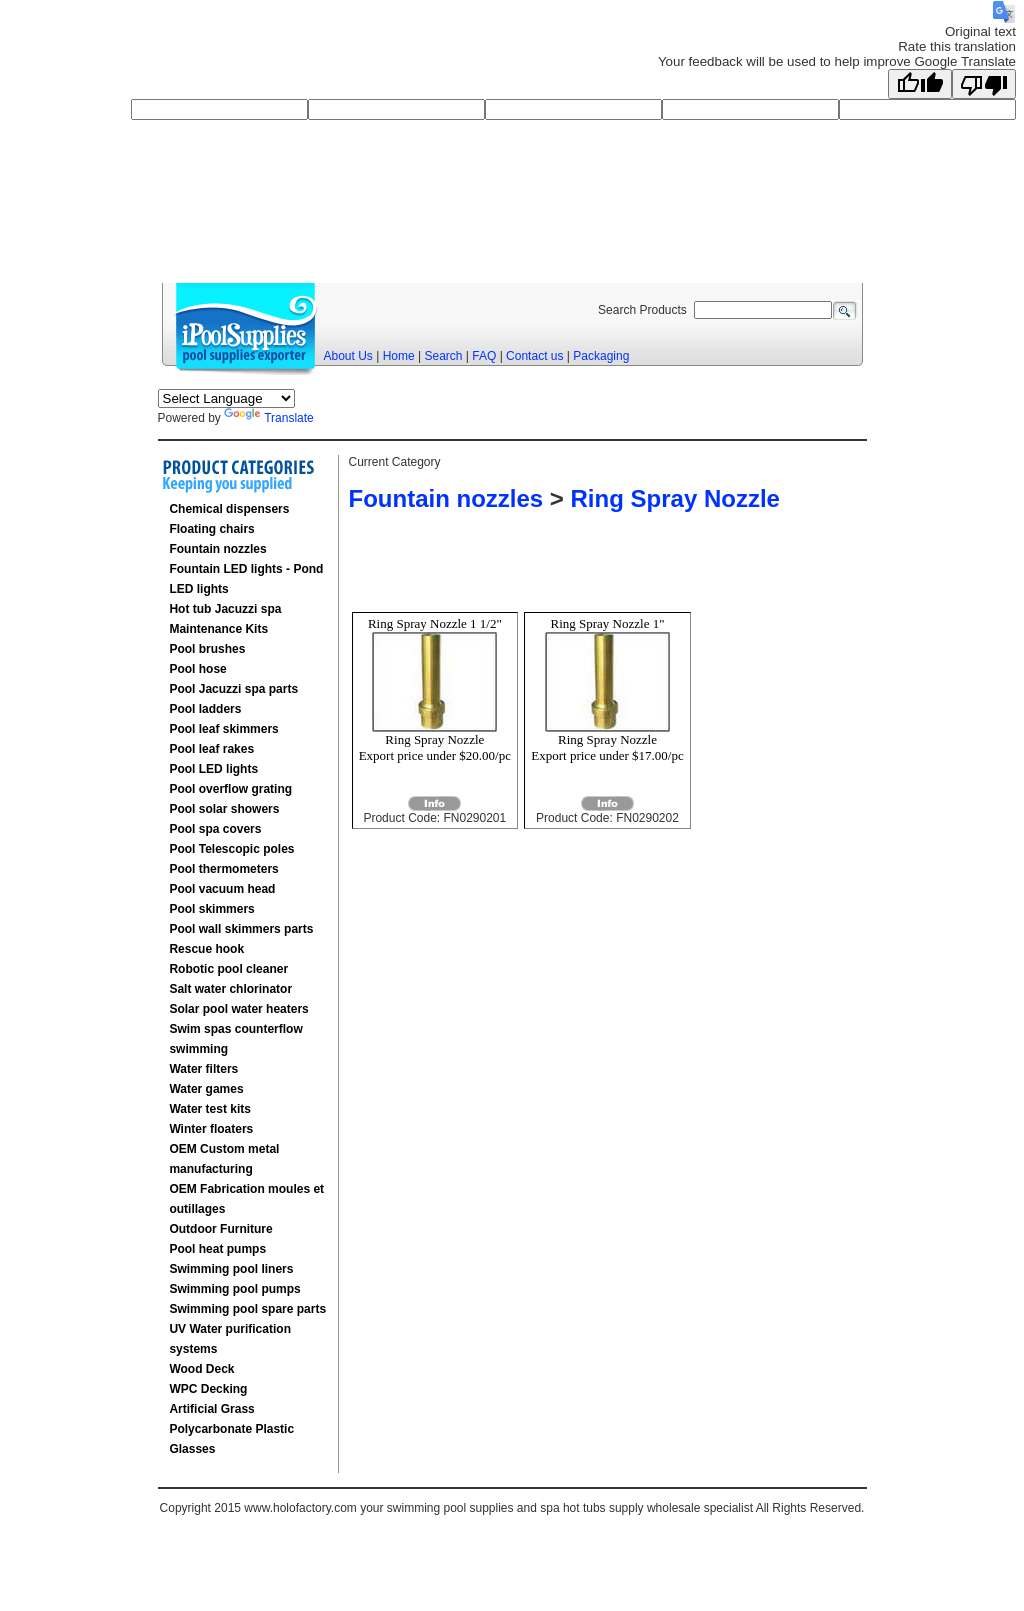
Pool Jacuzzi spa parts (233, 689)
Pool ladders (205, 709)
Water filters (203, 1069)
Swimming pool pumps (234, 1289)
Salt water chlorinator (230, 989)
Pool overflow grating (230, 789)
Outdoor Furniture (220, 1229)
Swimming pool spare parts (247, 1309)
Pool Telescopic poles (231, 849)
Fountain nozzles (217, 549)
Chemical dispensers (229, 509)
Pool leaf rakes (211, 749)
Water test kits (210, 1109)
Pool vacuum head (222, 889)
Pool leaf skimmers (223, 729)
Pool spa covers (215, 829)
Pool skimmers (211, 909)
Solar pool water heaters (238, 1009)
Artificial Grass (211, 1409)
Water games (206, 1089)
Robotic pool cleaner (228, 969)
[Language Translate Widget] (226, 398)
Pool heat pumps (217, 1249)
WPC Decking (208, 1389)
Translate (269, 418)
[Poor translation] (984, 84)
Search (443, 356)
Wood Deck (201, 1369)
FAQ (484, 356)
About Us (348, 356)
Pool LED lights (213, 769)
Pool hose (197, 669)
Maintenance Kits (218, 629)
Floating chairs (211, 529)
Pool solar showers (224, 809)
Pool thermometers (223, 869)
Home (399, 356)
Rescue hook (206, 949)
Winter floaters (211, 1129)
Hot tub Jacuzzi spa (225, 609)
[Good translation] (920, 84)
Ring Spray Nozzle (675, 498)
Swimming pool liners (231, 1269)
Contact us (534, 356)
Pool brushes (207, 649)
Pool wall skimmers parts (241, 929)
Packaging (601, 356)
